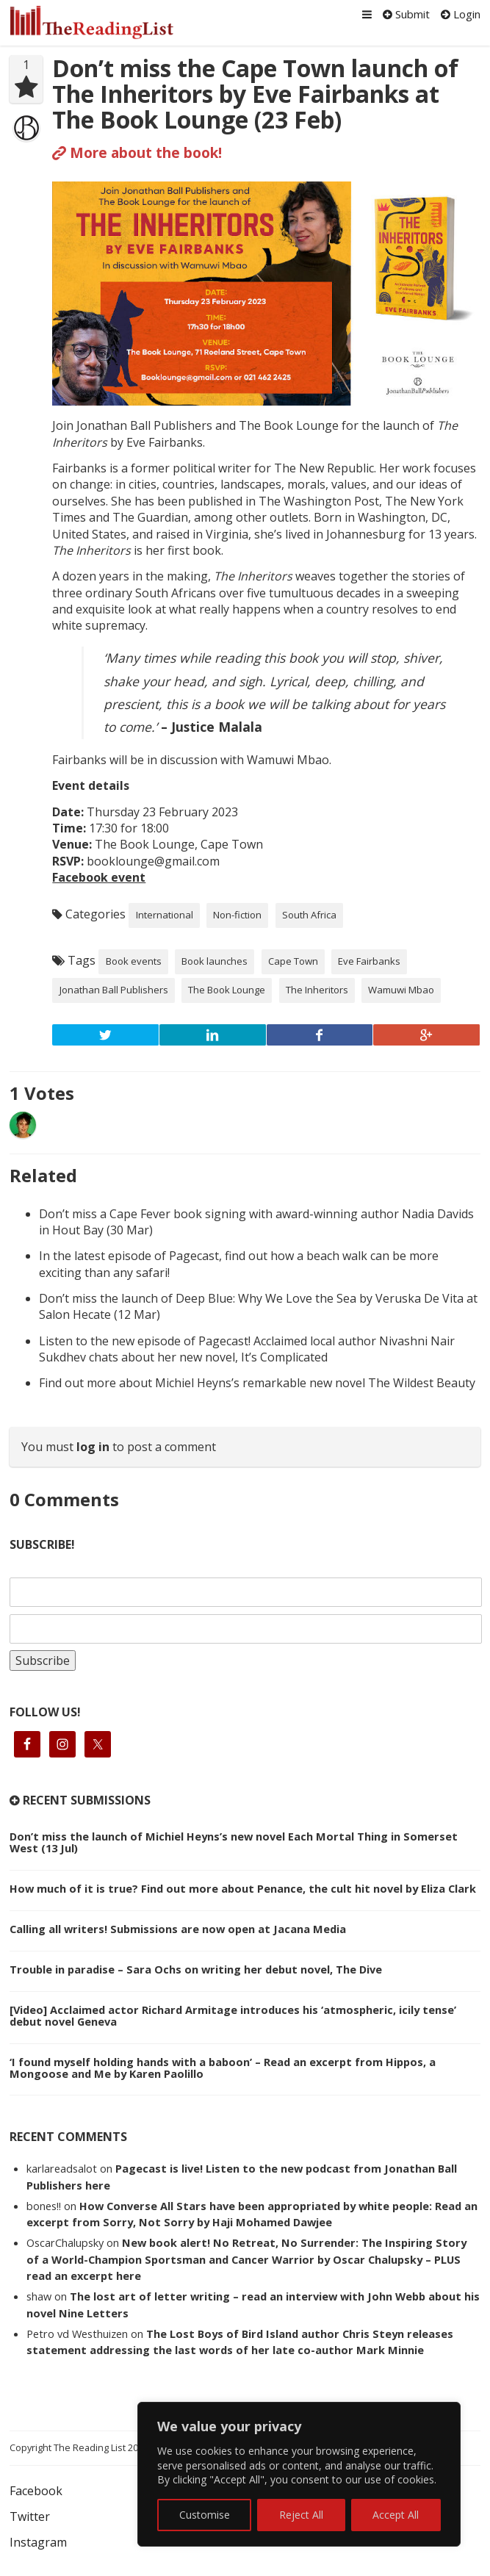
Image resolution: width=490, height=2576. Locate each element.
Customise (204, 2515)
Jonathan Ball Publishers (114, 989)
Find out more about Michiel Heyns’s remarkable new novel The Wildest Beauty (257, 1383)
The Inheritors (317, 989)
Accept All (395, 2515)
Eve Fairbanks (369, 961)
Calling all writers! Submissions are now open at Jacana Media (178, 1928)
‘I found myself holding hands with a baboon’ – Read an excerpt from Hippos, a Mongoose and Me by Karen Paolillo (223, 2067)
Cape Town (293, 961)
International (164, 914)
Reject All (301, 2515)
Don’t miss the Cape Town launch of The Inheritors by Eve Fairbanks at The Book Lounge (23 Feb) (255, 93)
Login (460, 14)
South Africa (309, 914)
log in (92, 1447)
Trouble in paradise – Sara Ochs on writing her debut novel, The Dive (196, 1969)
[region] (299, 2474)
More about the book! (137, 152)
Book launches (214, 961)
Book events (134, 961)
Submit (406, 14)
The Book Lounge (226, 989)
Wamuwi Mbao (401, 989)
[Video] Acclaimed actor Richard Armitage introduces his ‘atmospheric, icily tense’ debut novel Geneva (233, 2015)
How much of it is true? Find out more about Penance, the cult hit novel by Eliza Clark (243, 1888)
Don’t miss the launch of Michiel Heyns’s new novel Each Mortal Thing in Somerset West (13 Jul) (234, 1842)
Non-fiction (237, 914)
